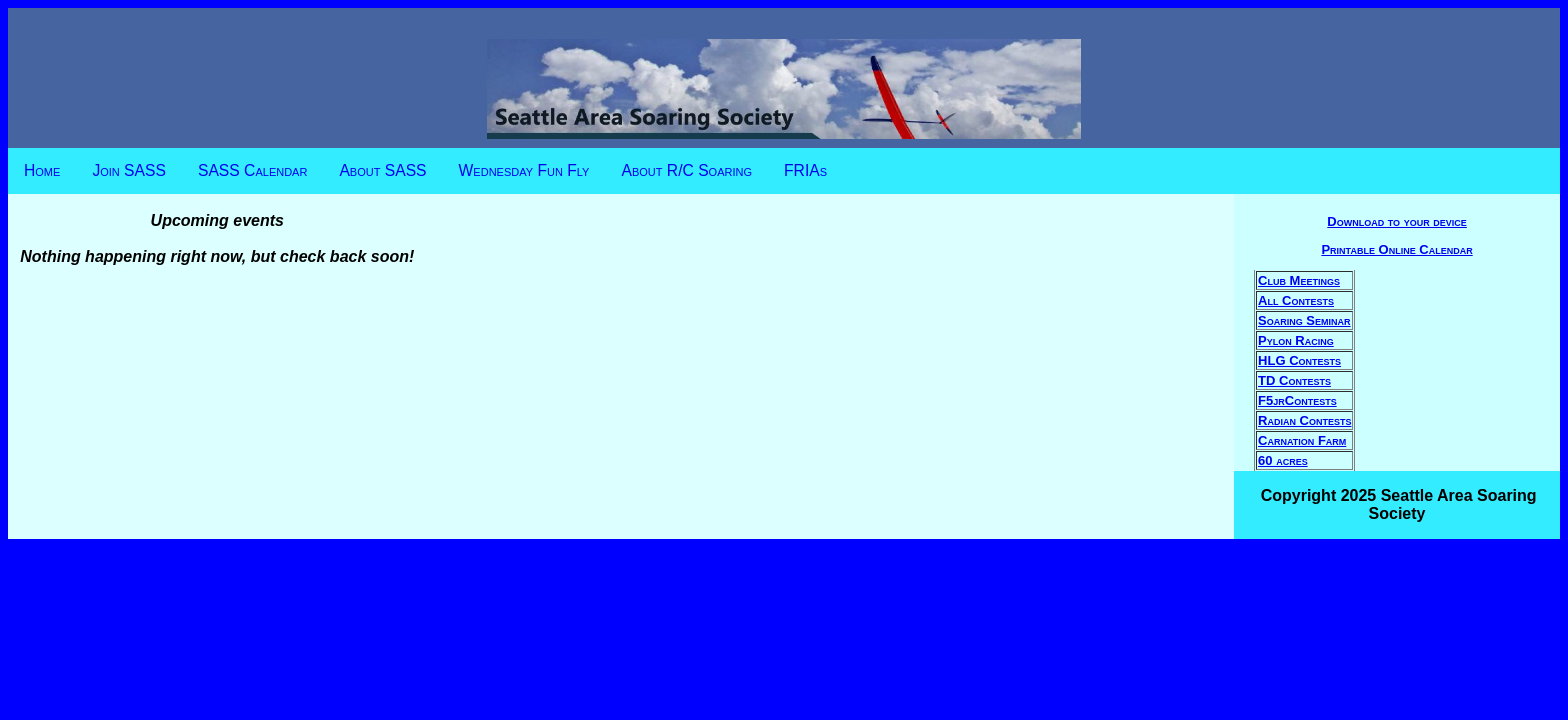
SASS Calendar (252, 170)
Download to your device (1397, 221)
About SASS (382, 170)
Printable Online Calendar (1396, 249)
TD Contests (1294, 380)
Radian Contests (1304, 420)
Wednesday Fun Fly (524, 170)
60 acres (1283, 460)
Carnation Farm (1302, 440)
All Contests (1296, 300)
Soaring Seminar (1304, 320)
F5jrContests (1297, 400)
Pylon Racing (1296, 340)
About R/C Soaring (686, 170)
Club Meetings (1299, 280)
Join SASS (129, 170)
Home (42, 170)
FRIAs (805, 170)
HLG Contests (1299, 360)
